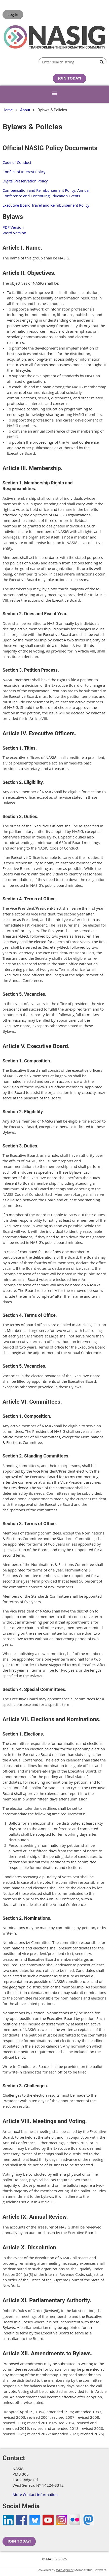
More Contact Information (35, 2494)
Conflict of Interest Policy (24, 171)
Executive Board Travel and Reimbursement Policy (46, 205)
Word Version (14, 232)
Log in (13, 14)
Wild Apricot (65, 2570)
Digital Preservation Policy (25, 180)
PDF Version (13, 227)
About (25, 110)
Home (8, 110)
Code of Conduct (17, 162)
